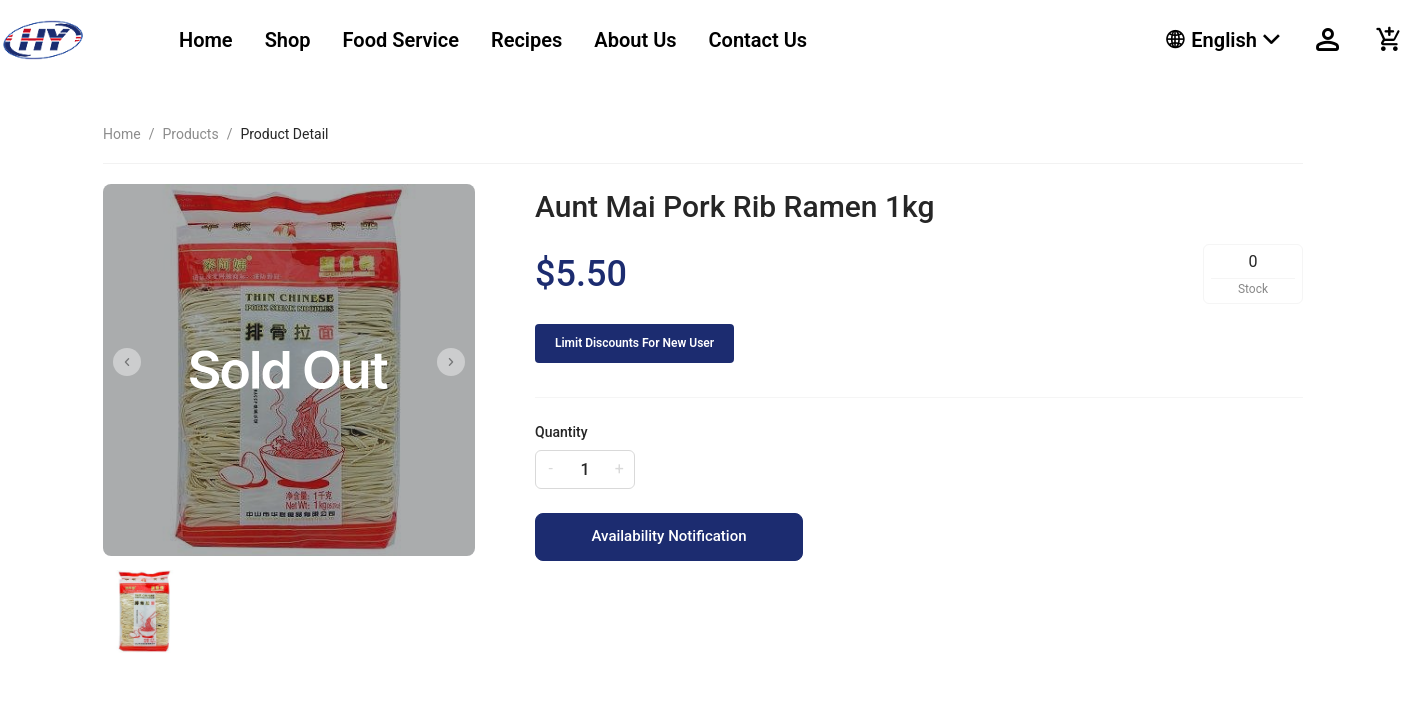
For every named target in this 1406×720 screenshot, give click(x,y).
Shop (288, 40)
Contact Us (758, 40)
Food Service (401, 40)
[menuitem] (206, 40)
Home (206, 40)
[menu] (647, 40)
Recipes (526, 40)
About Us (635, 40)
